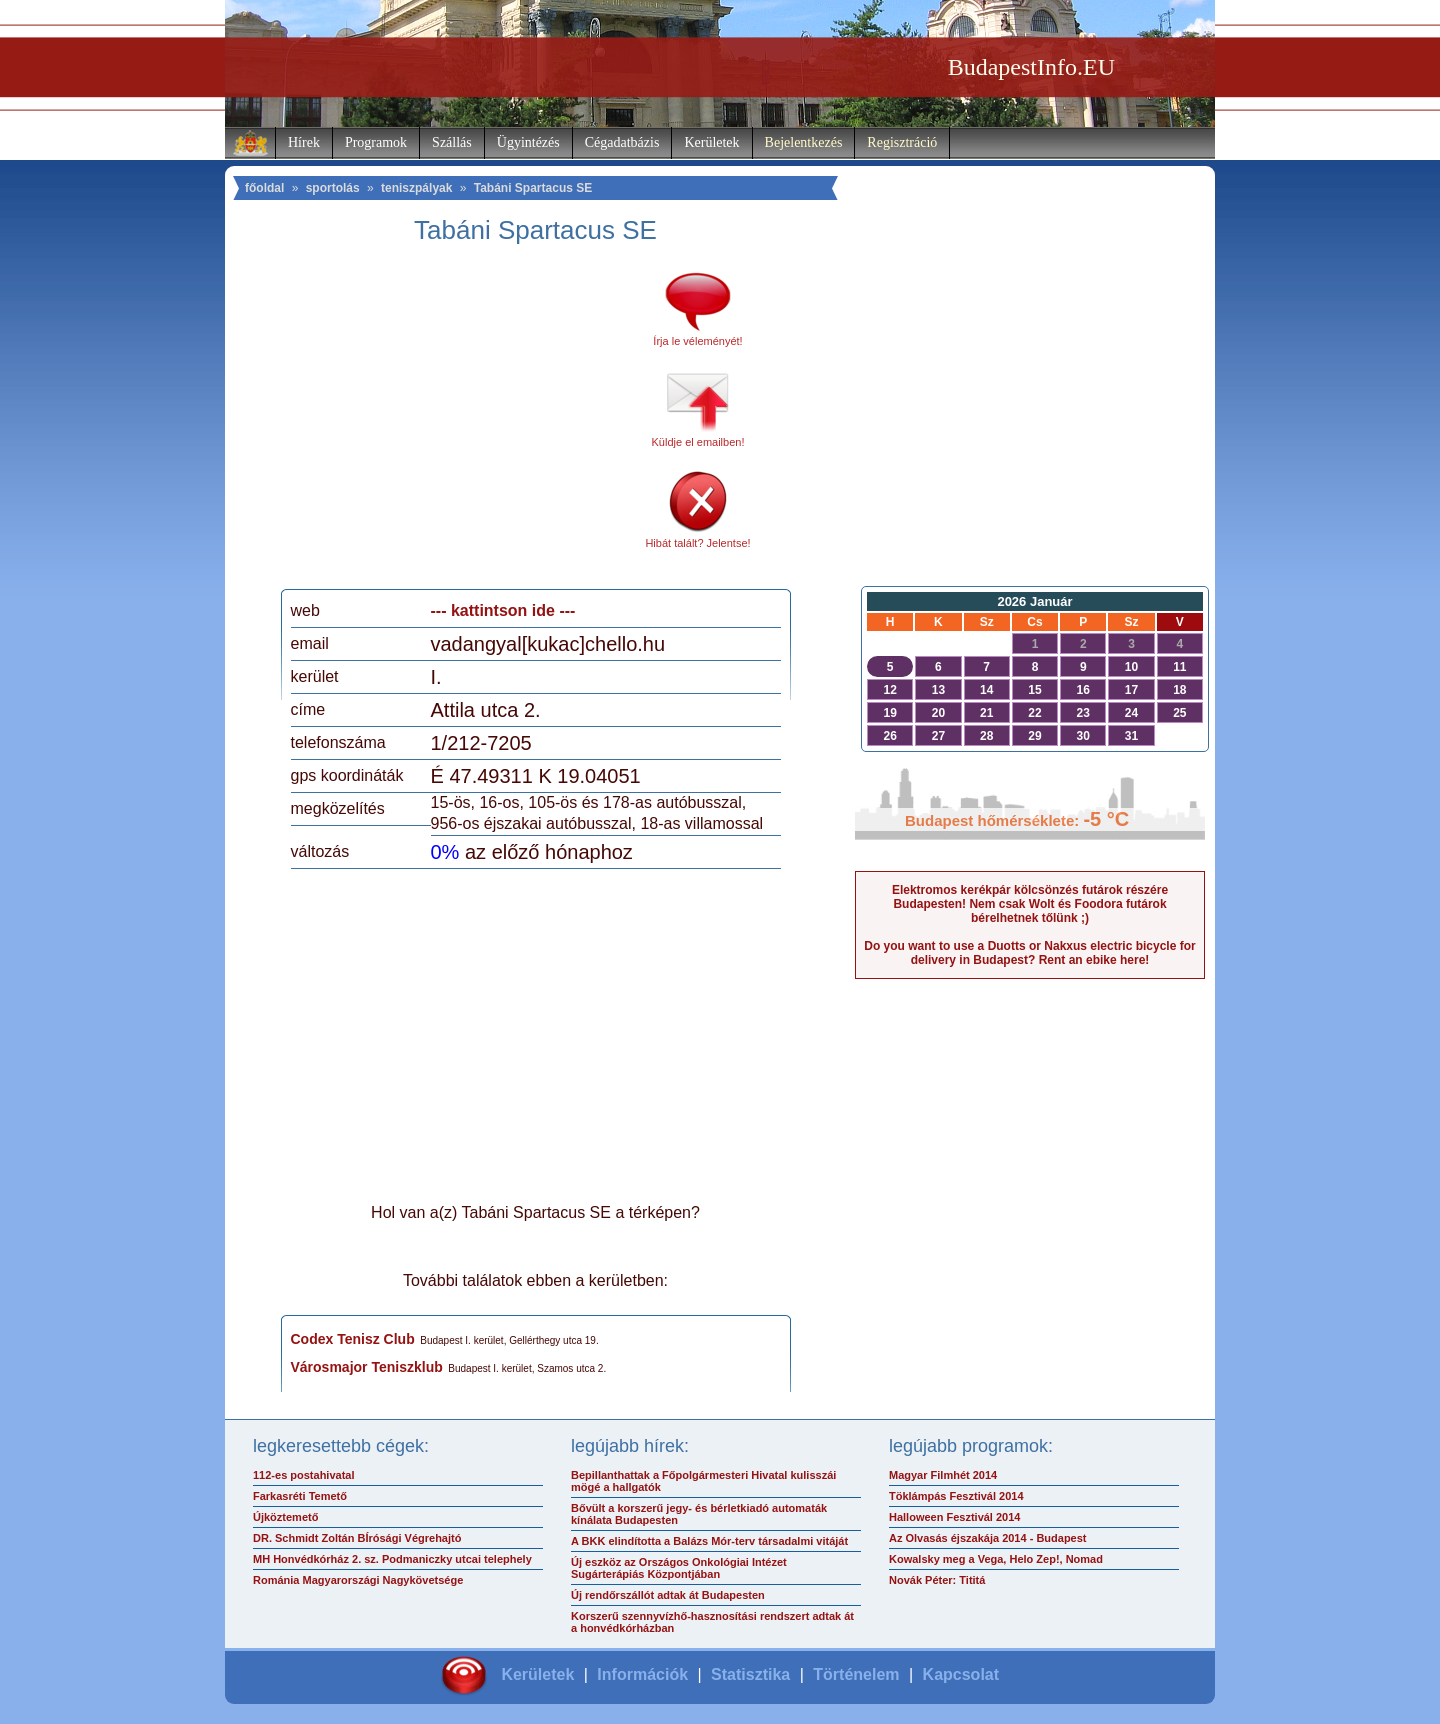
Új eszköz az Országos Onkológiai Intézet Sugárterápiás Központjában (679, 1568)
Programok (376, 142)
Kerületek (711, 142)
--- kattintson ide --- (503, 610)
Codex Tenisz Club (353, 1339)
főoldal (264, 188)
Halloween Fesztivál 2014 (954, 1517)
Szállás (452, 142)
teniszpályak (416, 188)
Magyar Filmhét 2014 (943, 1475)
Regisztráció (902, 142)
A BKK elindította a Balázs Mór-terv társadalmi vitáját (709, 1541)
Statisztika (750, 1674)
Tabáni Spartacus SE (533, 188)
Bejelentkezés (804, 142)
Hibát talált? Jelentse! (697, 543)
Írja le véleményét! (697, 341)
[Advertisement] (458, 424)
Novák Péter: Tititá (937, 1580)
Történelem (856, 1674)
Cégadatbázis (622, 142)
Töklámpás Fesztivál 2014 (956, 1496)
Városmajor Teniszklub (367, 1367)
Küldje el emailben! (698, 442)
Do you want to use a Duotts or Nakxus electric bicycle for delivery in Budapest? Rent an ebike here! (1029, 953)
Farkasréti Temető (300, 1496)
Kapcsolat (961, 1674)
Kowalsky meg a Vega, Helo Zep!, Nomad (996, 1559)
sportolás (333, 188)
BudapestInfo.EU (1031, 67)
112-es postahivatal (304, 1475)
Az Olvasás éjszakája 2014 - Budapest (988, 1538)
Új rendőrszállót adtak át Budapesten (668, 1595)
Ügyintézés (528, 142)
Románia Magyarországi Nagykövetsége (358, 1580)
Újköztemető (285, 1517)
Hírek (304, 142)
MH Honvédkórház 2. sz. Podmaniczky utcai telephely (392, 1559)
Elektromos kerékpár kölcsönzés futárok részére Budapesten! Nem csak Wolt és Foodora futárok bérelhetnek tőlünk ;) (1030, 904)
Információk (642, 1674)
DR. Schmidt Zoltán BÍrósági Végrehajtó (357, 1538)
